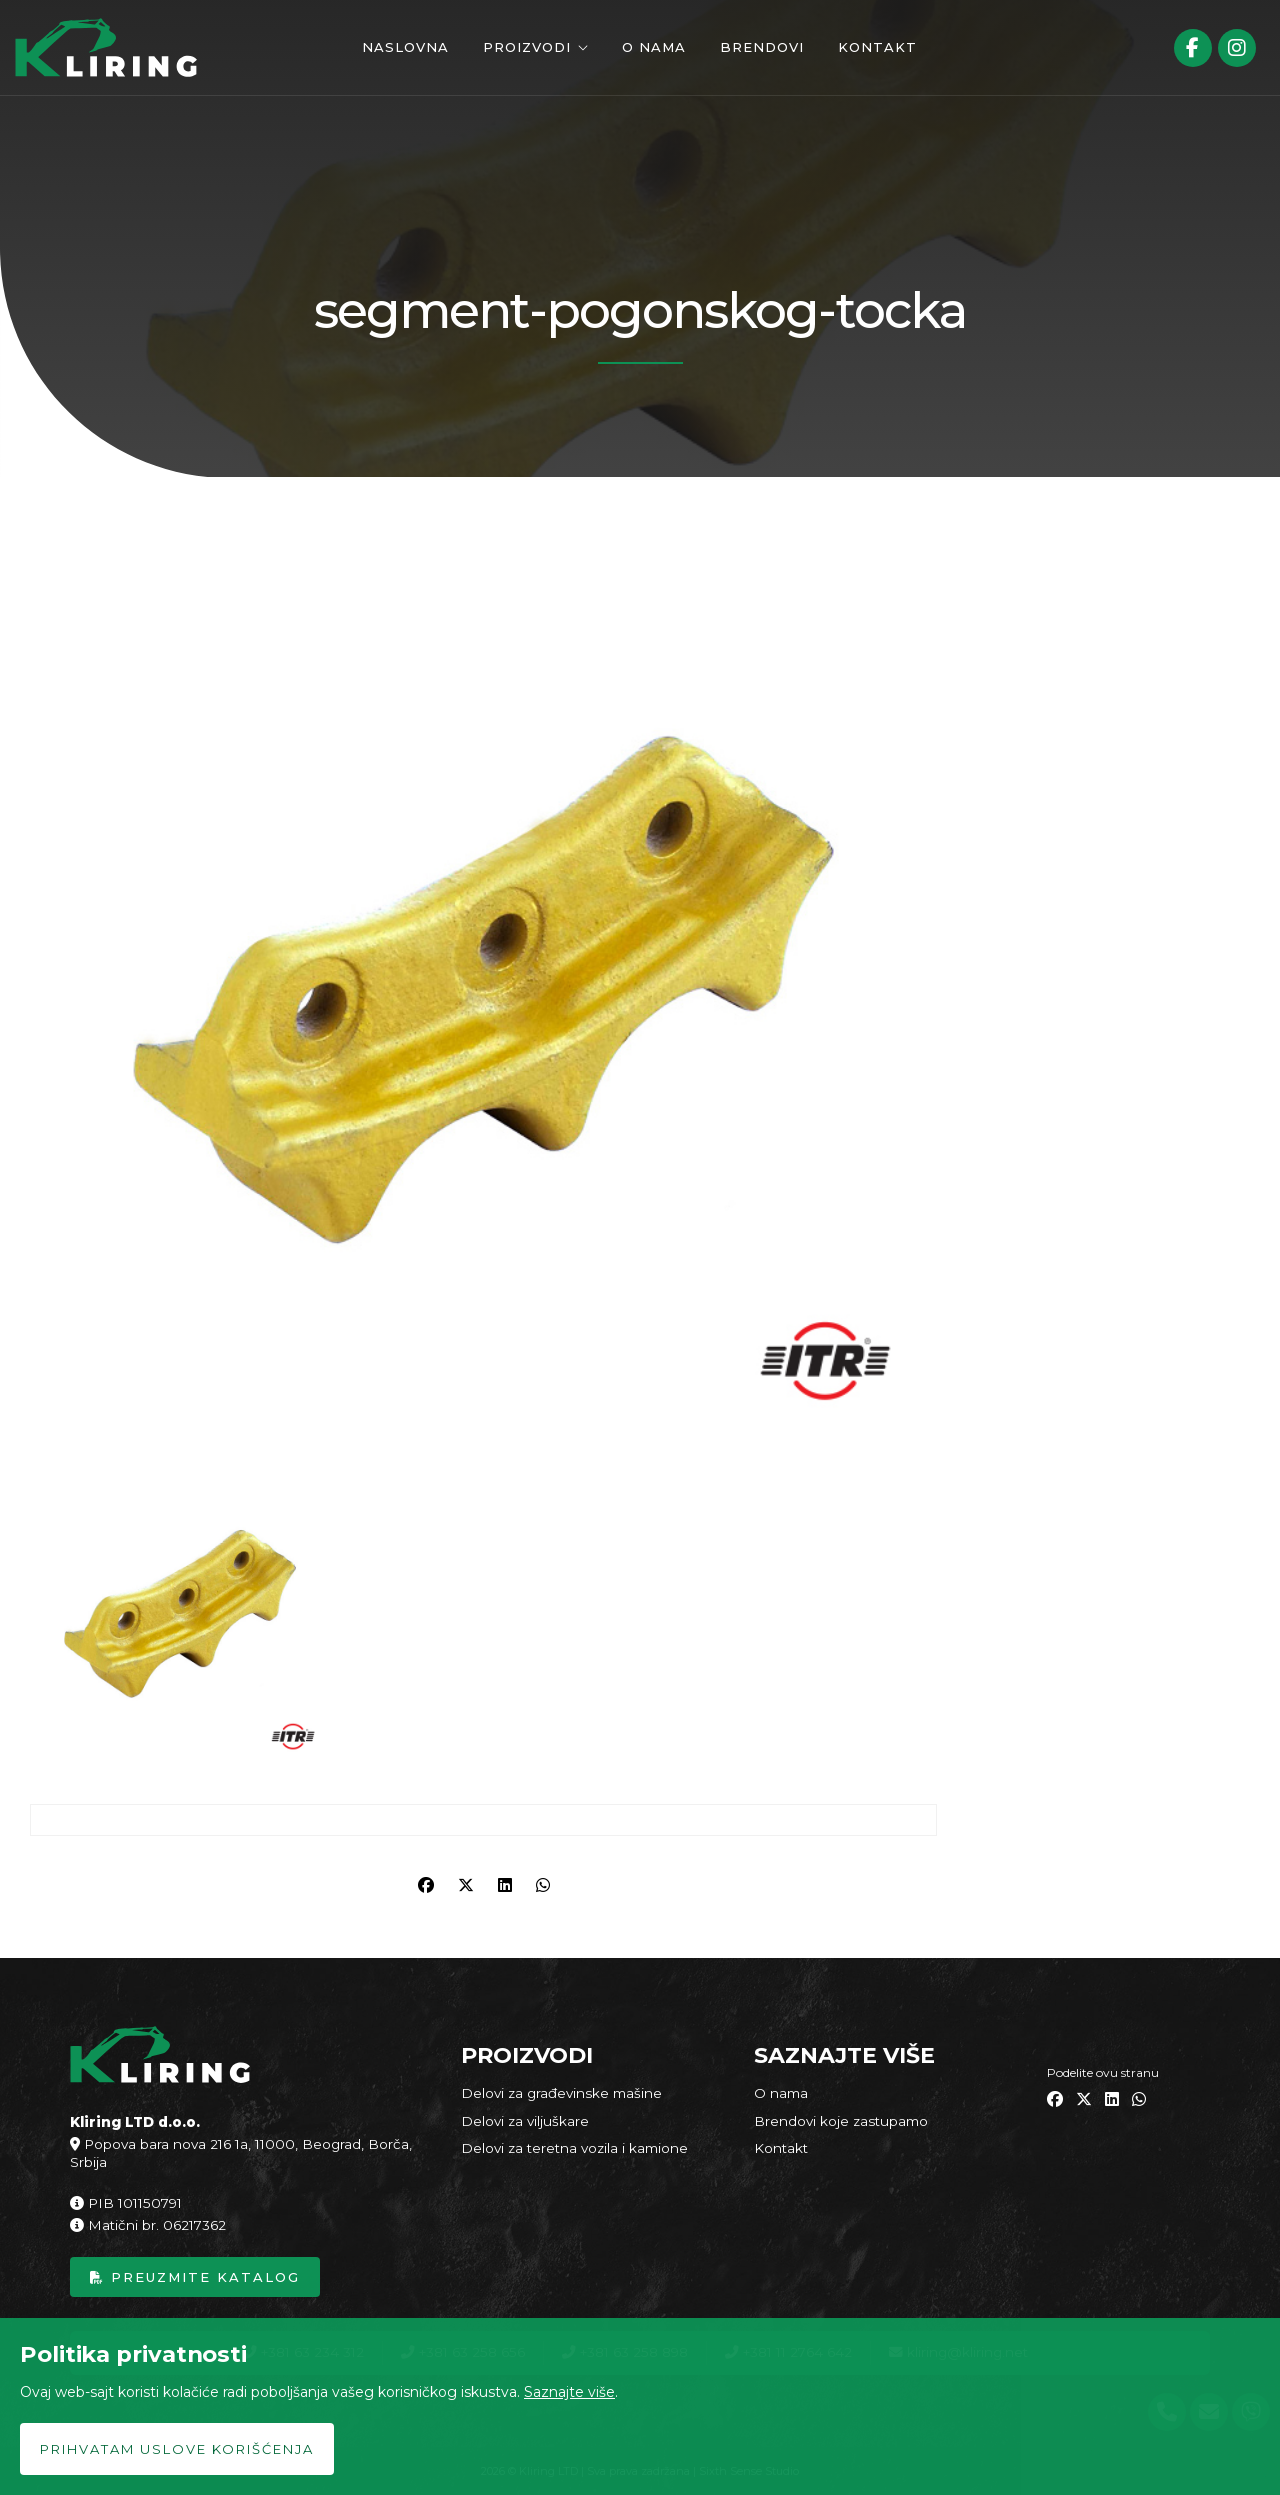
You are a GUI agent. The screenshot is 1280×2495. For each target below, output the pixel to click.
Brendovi (762, 47)
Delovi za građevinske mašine (561, 2093)
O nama (654, 47)
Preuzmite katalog (195, 2277)
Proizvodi (527, 47)
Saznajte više (569, 2392)
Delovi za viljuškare (525, 2121)
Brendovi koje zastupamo (841, 2121)
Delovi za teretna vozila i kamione (574, 2148)
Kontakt (877, 47)
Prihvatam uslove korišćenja (177, 2449)
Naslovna (405, 47)
